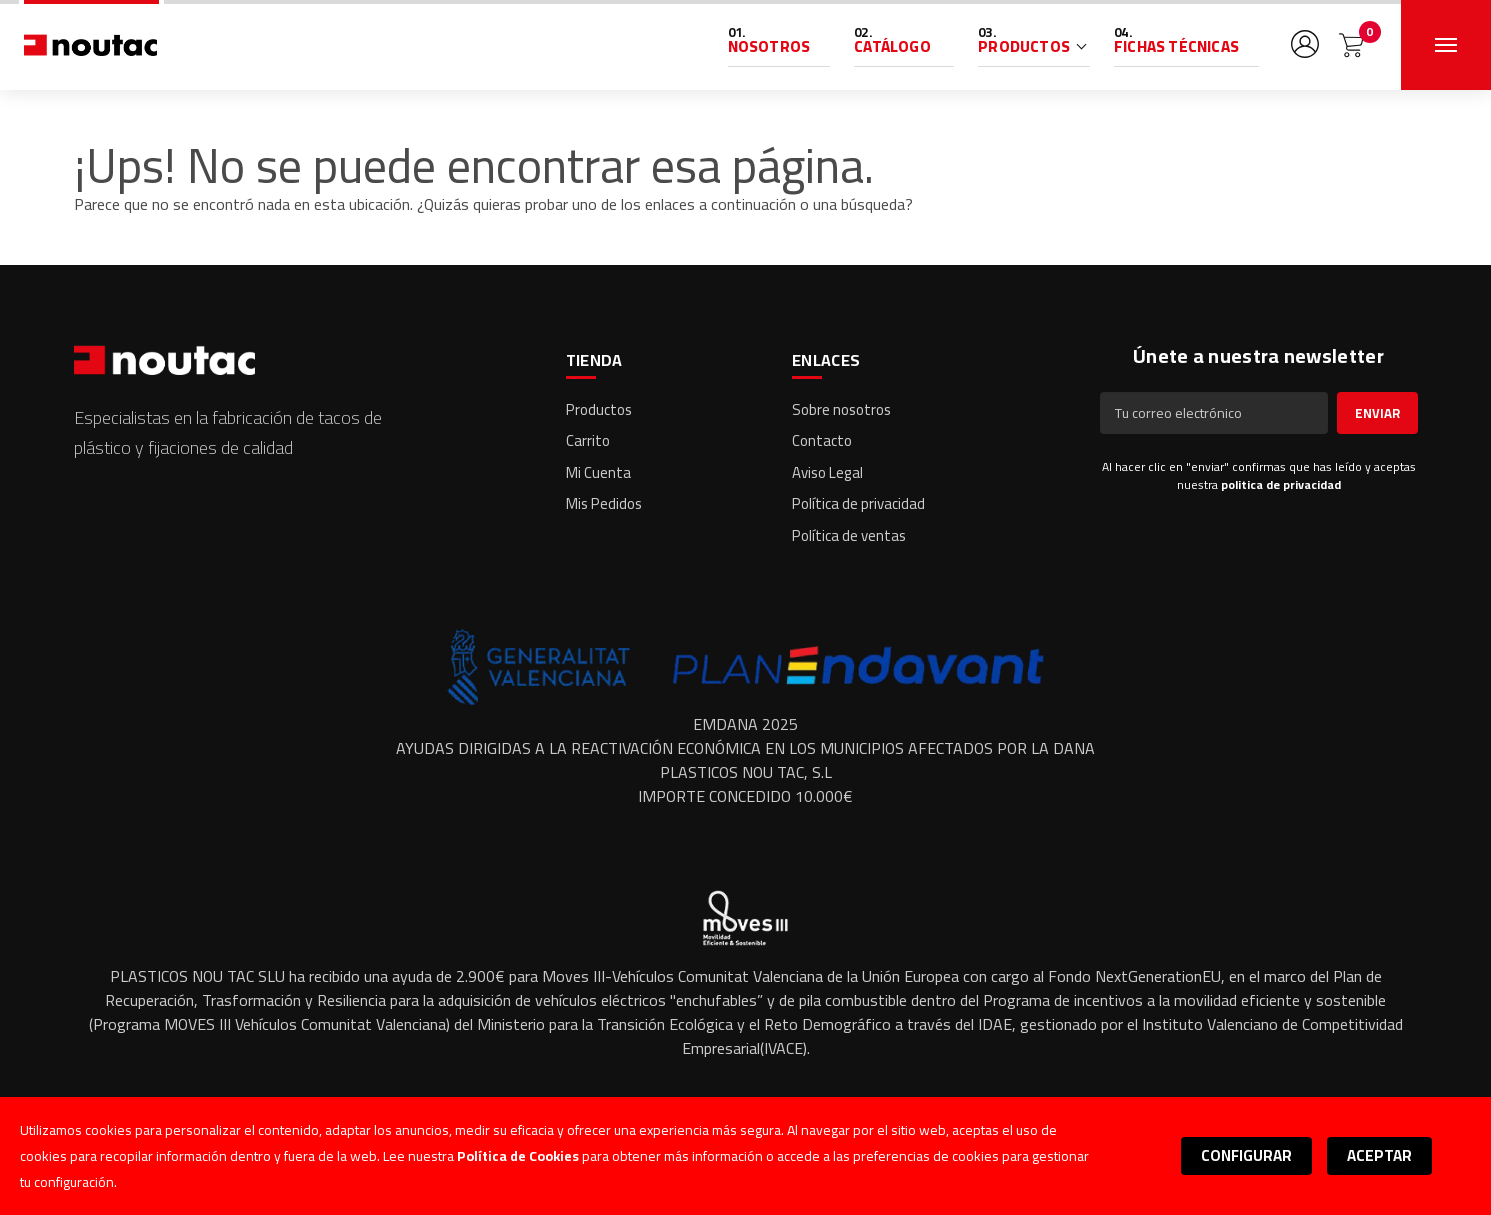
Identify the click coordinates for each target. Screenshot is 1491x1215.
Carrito (588, 440)
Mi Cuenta (598, 472)
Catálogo (892, 46)
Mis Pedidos (604, 503)
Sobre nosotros (841, 409)
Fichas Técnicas (1176, 46)
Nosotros (769, 46)
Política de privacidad (858, 503)
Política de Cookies (518, 1156)
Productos (1024, 46)
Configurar (1246, 1155)
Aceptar (1379, 1155)
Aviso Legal (827, 472)
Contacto (822, 440)
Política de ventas (849, 535)
